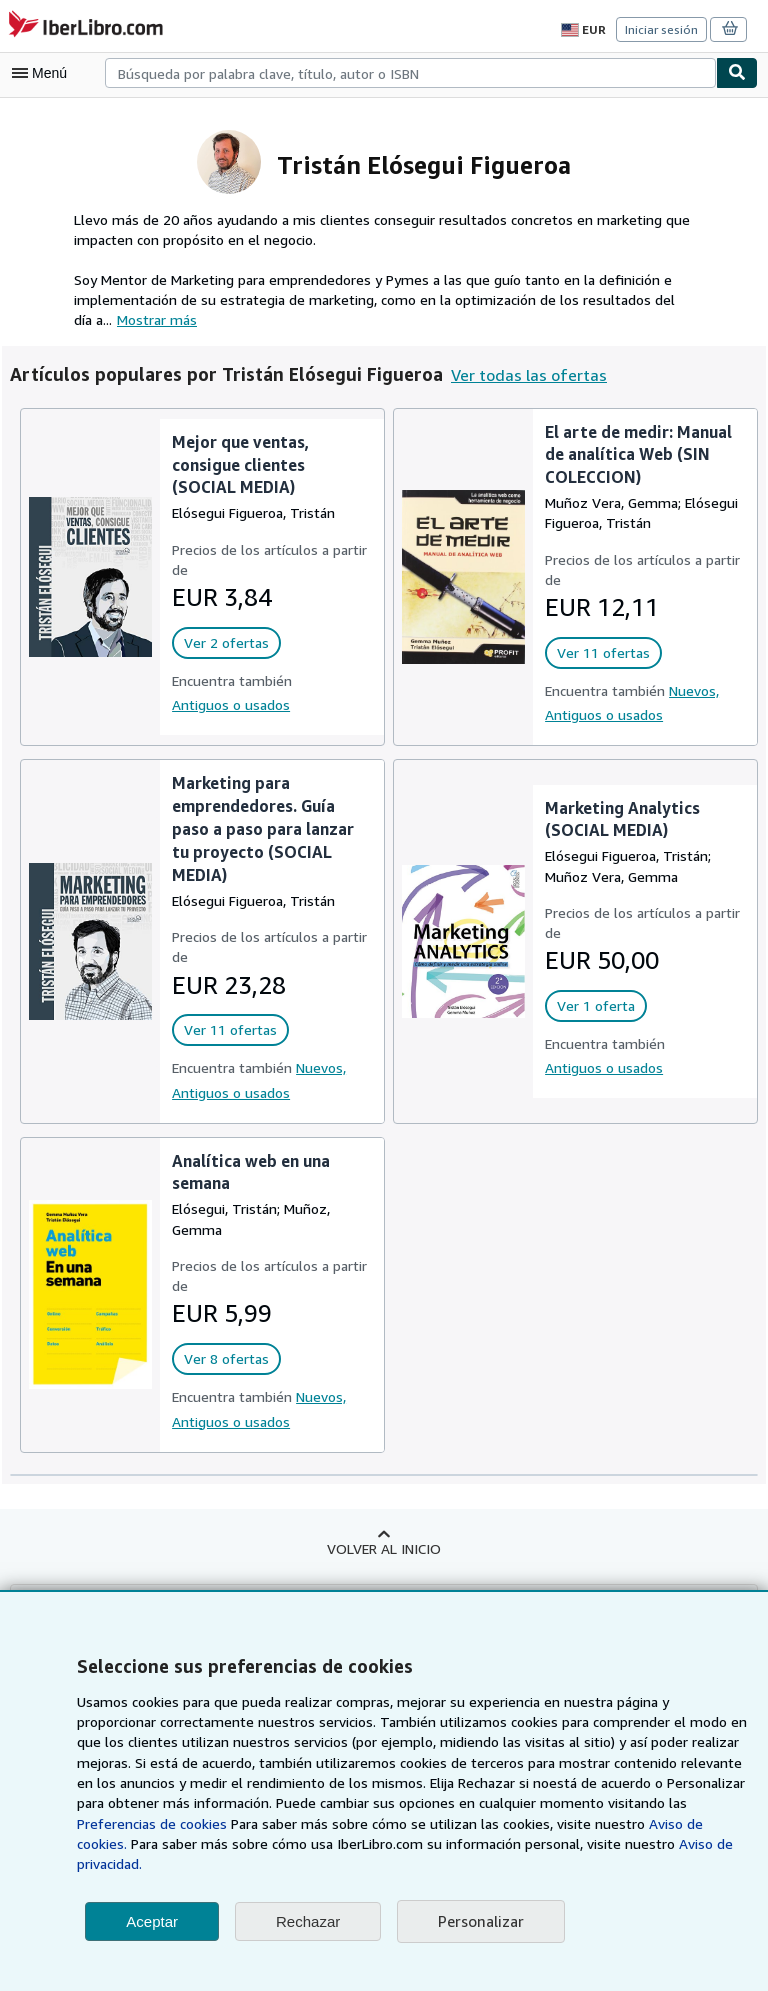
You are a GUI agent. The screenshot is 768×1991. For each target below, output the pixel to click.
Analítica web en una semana (251, 1172)
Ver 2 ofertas (223, 643)
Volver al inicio (384, 1548)
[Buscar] (737, 73)
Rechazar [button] (308, 1921)
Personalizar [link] (479, 1921)
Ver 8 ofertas (223, 1359)
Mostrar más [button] (137, 319)
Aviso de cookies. (506, 1844)
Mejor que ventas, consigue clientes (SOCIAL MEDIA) (239, 464)
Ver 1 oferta (593, 1006)
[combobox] (410, 73)
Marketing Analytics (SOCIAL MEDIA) (620, 819)
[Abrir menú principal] (44, 73)
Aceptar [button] (152, 1921)
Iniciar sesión (663, 29)
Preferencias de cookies (638, 1824)
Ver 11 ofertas (600, 653)
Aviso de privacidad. (497, 1864)
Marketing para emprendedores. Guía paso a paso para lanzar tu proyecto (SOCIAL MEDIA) (262, 828)
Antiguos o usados (229, 704)
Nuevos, (692, 690)
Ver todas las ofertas (519, 374)
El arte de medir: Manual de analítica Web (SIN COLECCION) (637, 454)
